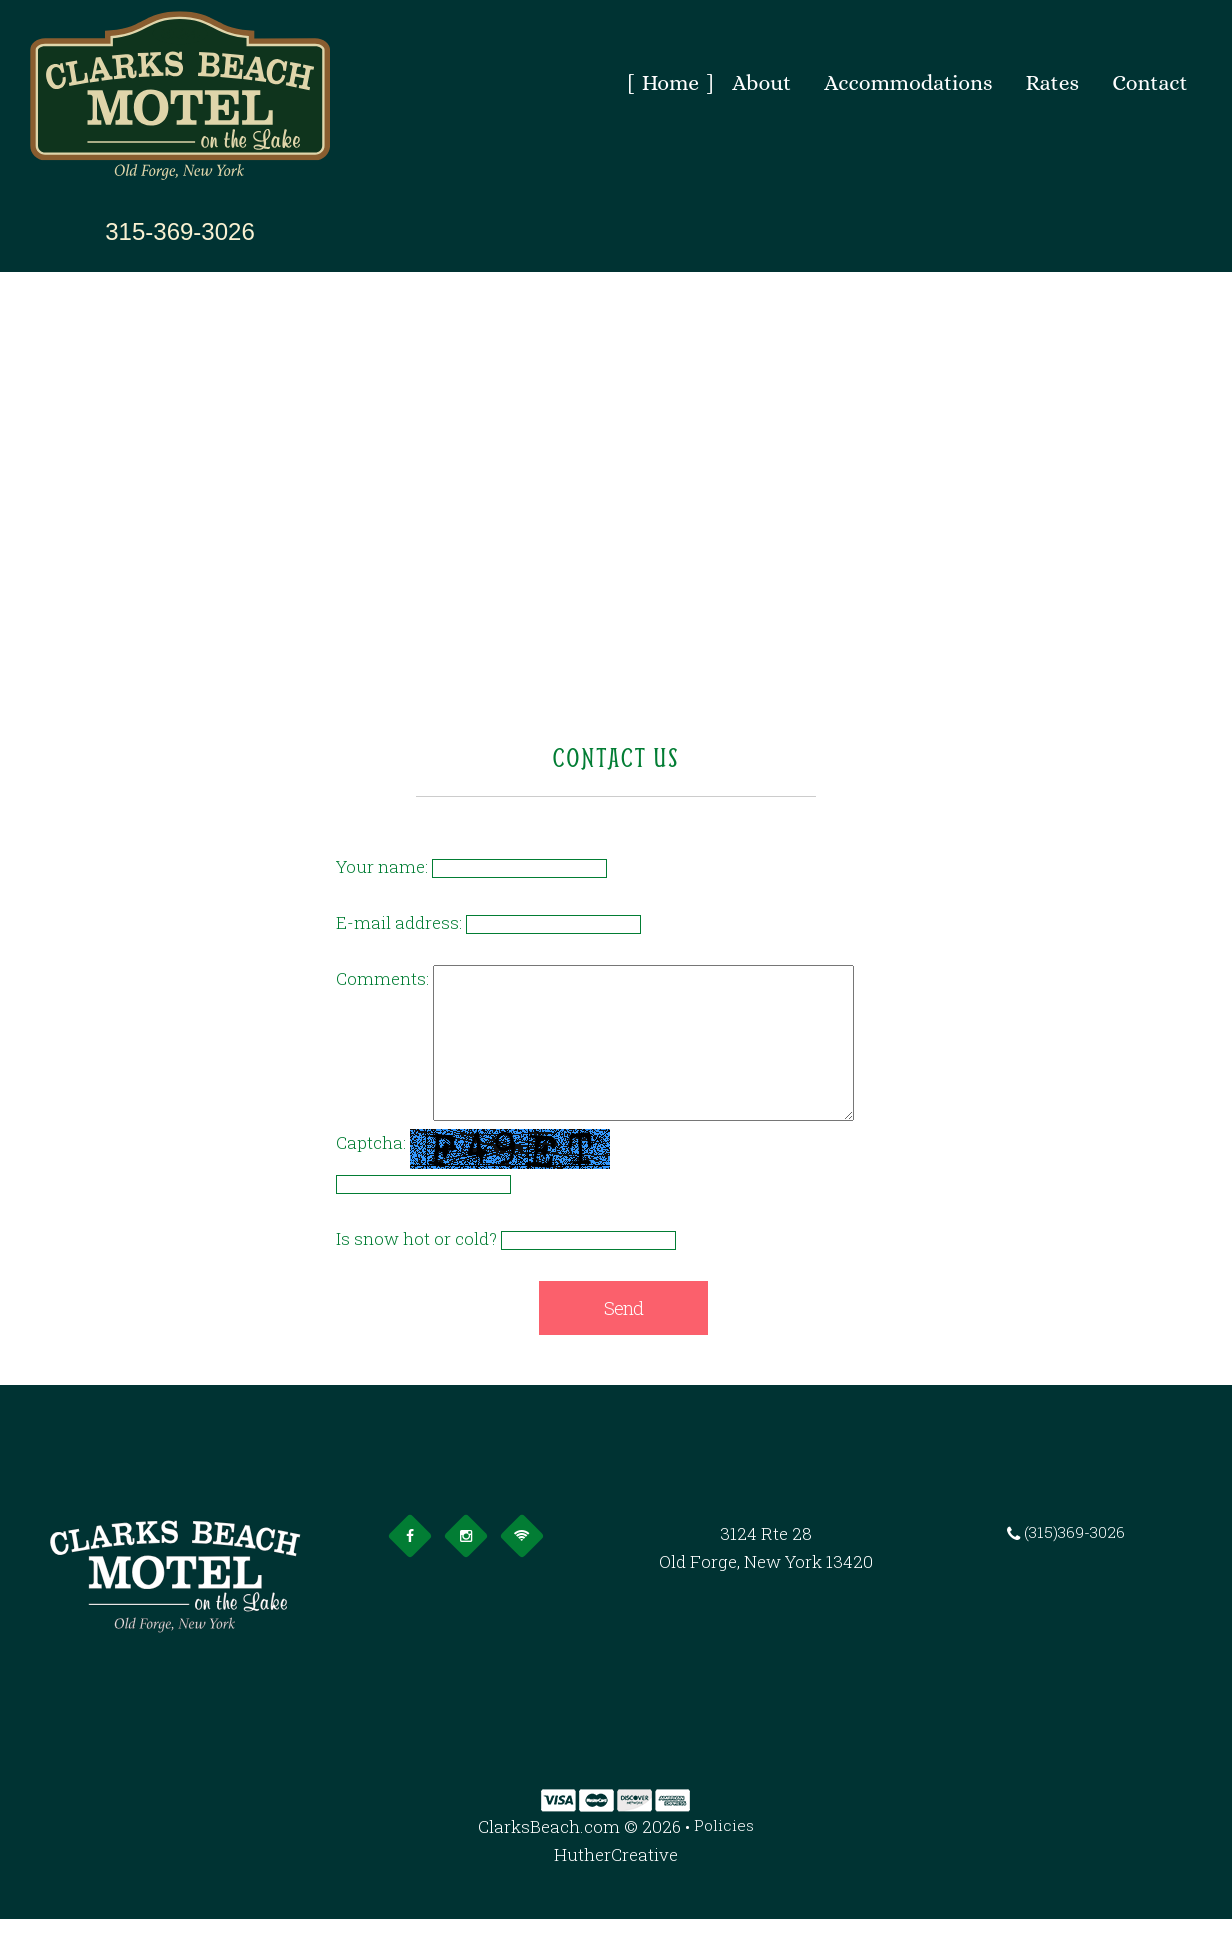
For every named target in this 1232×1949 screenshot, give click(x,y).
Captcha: (371, 1172)
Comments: (382, 978)
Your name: (382, 866)
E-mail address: (399, 922)
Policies (724, 1856)
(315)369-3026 (1073, 1563)
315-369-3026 (179, 232)
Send (623, 1338)
